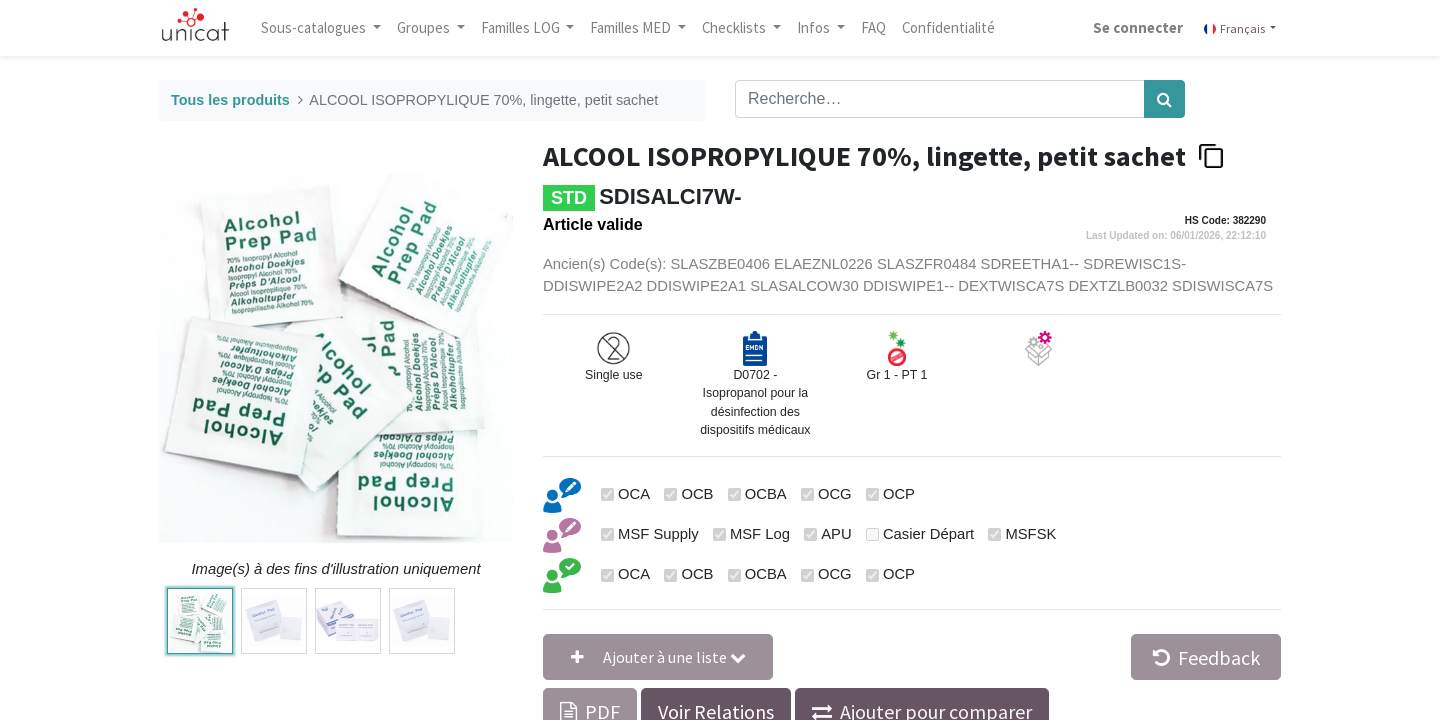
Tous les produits (230, 100)
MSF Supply (658, 534)
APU (836, 534)
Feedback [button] (1206, 657)
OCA (634, 494)
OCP (899, 494)
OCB (697, 494)
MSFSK (1030, 534)
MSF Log (760, 534)
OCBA (766, 494)
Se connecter (1132, 27)
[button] (658, 657)
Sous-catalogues (321, 27)
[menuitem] (879, 28)
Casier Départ (928, 534)
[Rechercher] (1164, 99)
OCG (835, 494)
